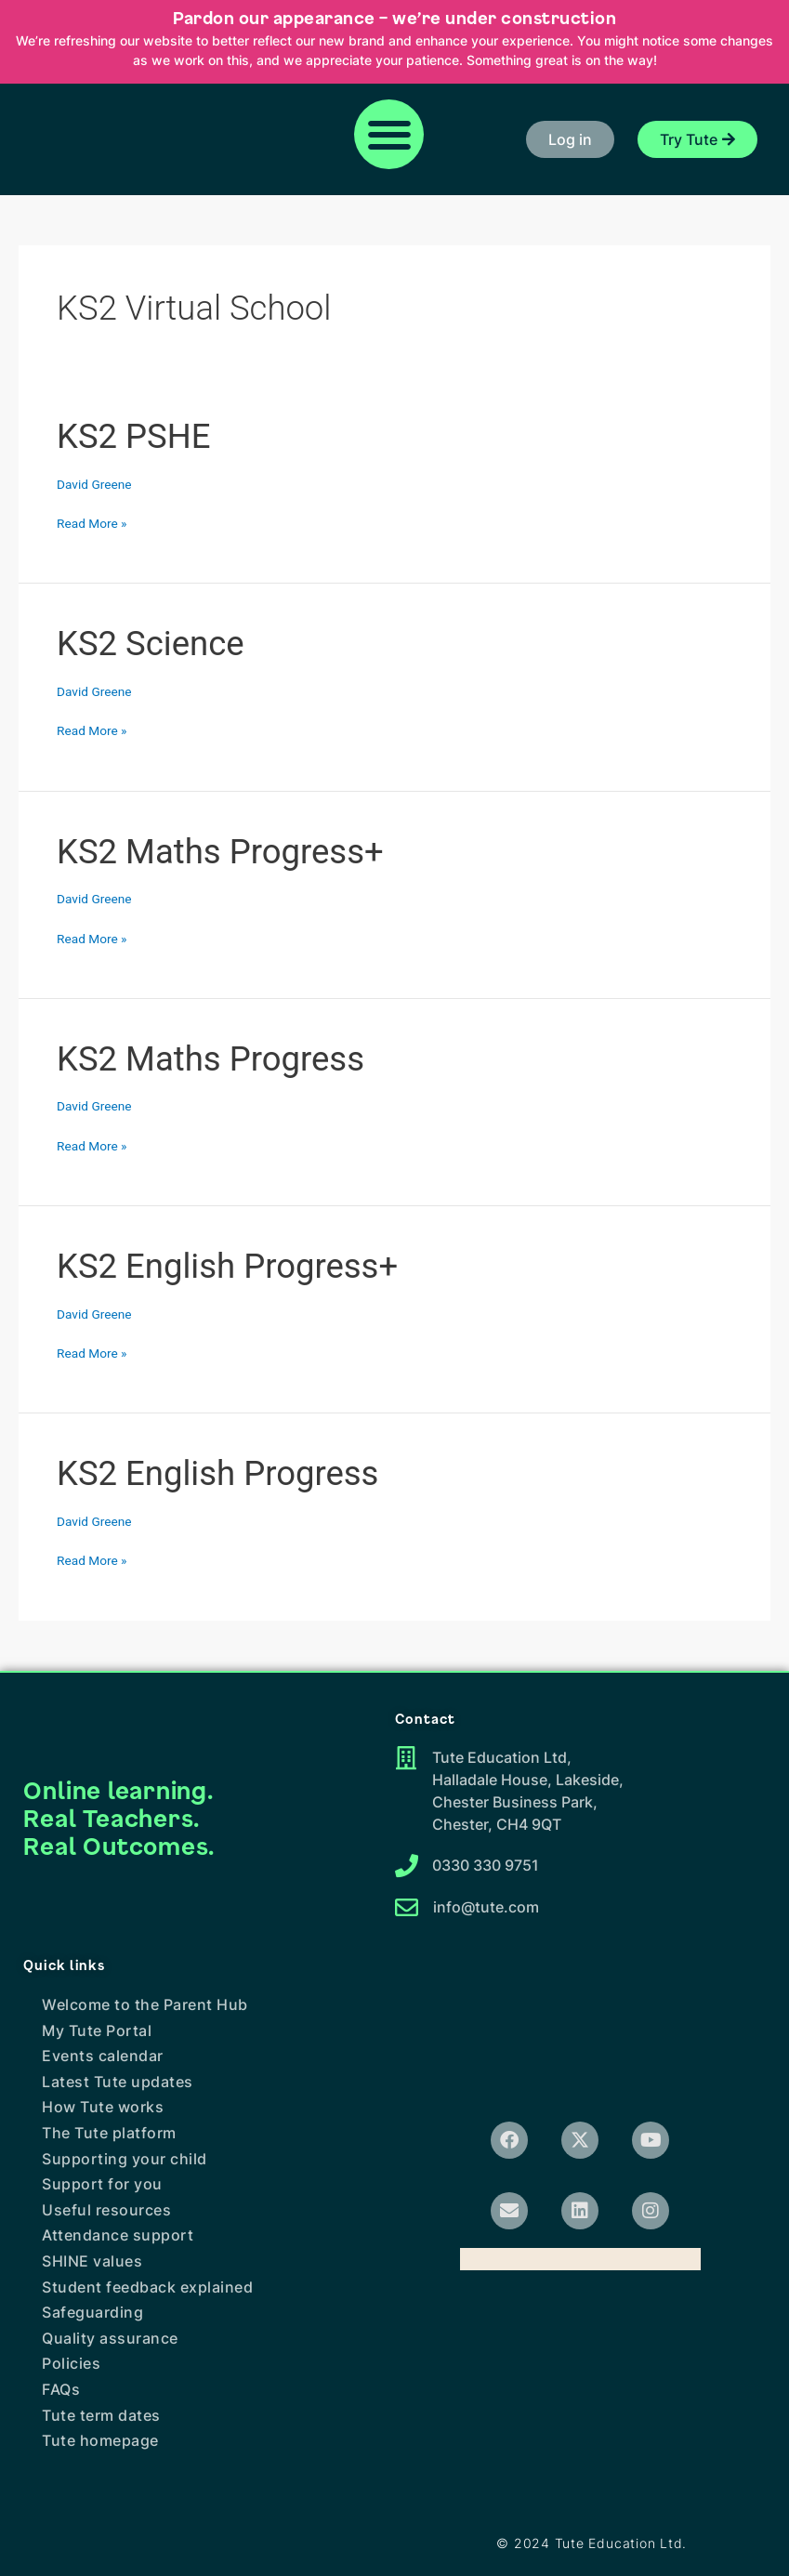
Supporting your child (124, 2158)
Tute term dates (101, 2415)
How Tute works (103, 2106)
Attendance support (117, 2235)
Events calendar (103, 2055)
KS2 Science (150, 644)
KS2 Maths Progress (210, 1059)
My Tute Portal (96, 2030)
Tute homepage (100, 2440)
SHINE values (92, 2261)
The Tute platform (109, 2132)
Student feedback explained (147, 2287)
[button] (389, 134)
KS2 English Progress (217, 1473)
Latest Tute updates (117, 2081)
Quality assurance (110, 2338)
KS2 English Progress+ (227, 1266)
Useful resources (106, 2210)
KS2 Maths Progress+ (220, 852)
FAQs (61, 2389)
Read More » (92, 524)
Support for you (102, 2184)
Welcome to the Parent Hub (145, 2004)
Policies (71, 2363)
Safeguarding (92, 2312)
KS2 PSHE (133, 436)
